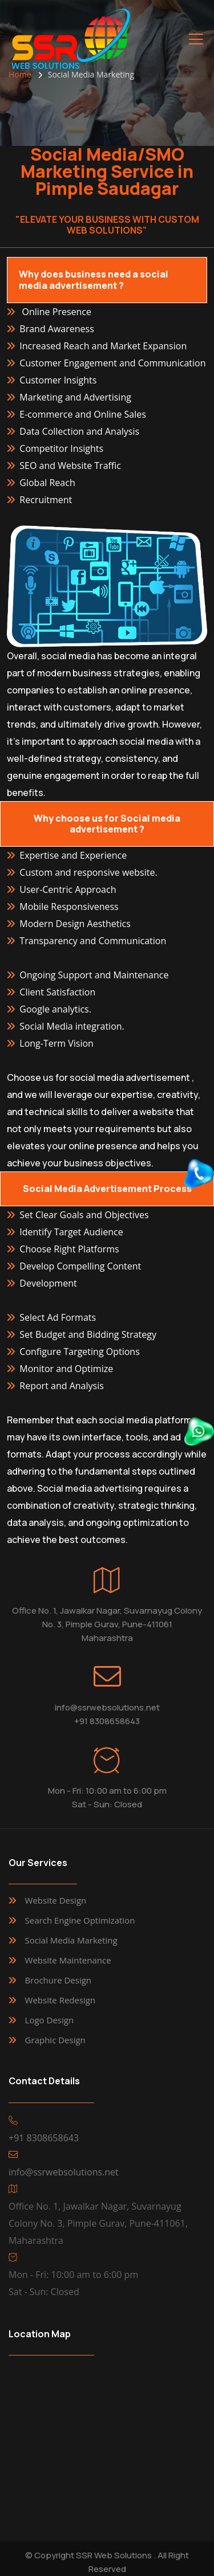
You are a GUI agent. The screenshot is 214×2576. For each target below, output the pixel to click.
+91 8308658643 (107, 1721)
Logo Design (49, 2020)
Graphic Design (55, 2040)
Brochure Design (58, 1980)
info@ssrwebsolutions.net (107, 1707)
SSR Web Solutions (114, 2555)
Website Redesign (60, 2000)
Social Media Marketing (71, 1940)
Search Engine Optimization (80, 1920)
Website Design (56, 1900)
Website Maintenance (68, 1960)
